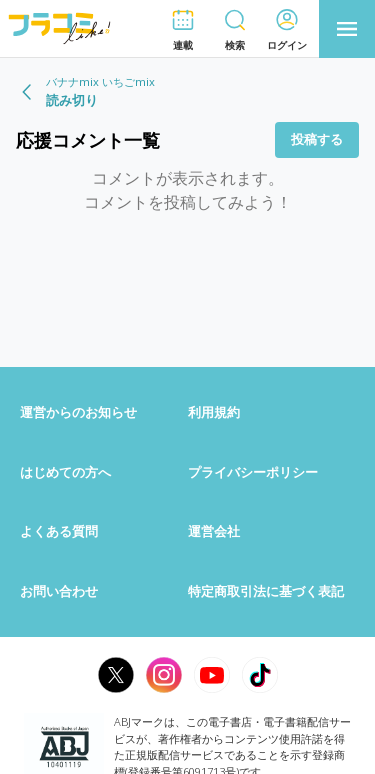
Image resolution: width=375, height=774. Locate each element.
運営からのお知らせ (78, 412)
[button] (183, 29)
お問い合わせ (59, 591)
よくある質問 (59, 531)
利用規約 (214, 412)
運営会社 (214, 531)
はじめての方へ (65, 472)
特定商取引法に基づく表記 (266, 591)
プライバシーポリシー (253, 472)
